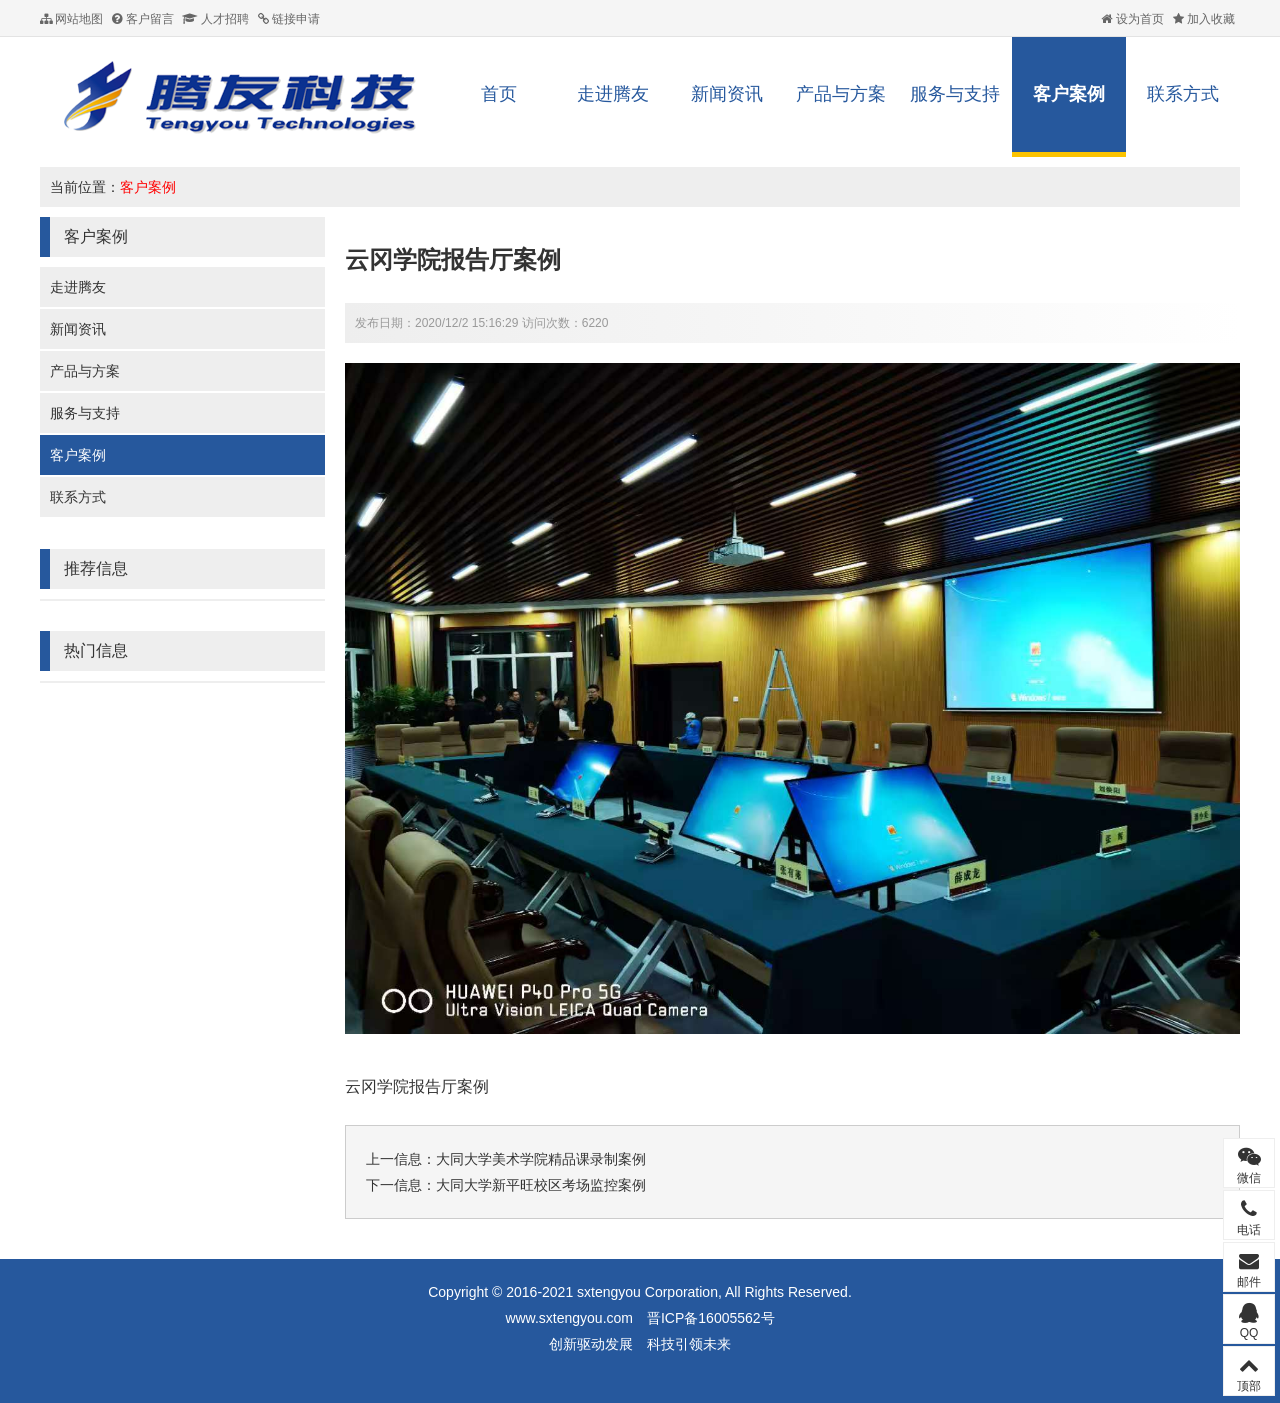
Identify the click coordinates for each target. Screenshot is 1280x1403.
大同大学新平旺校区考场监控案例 (541, 1185)
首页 (499, 94)
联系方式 (1183, 94)
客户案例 (1069, 94)
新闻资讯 (727, 94)
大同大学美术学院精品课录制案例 (541, 1159)
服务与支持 (955, 94)
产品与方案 (841, 94)
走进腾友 (613, 94)
